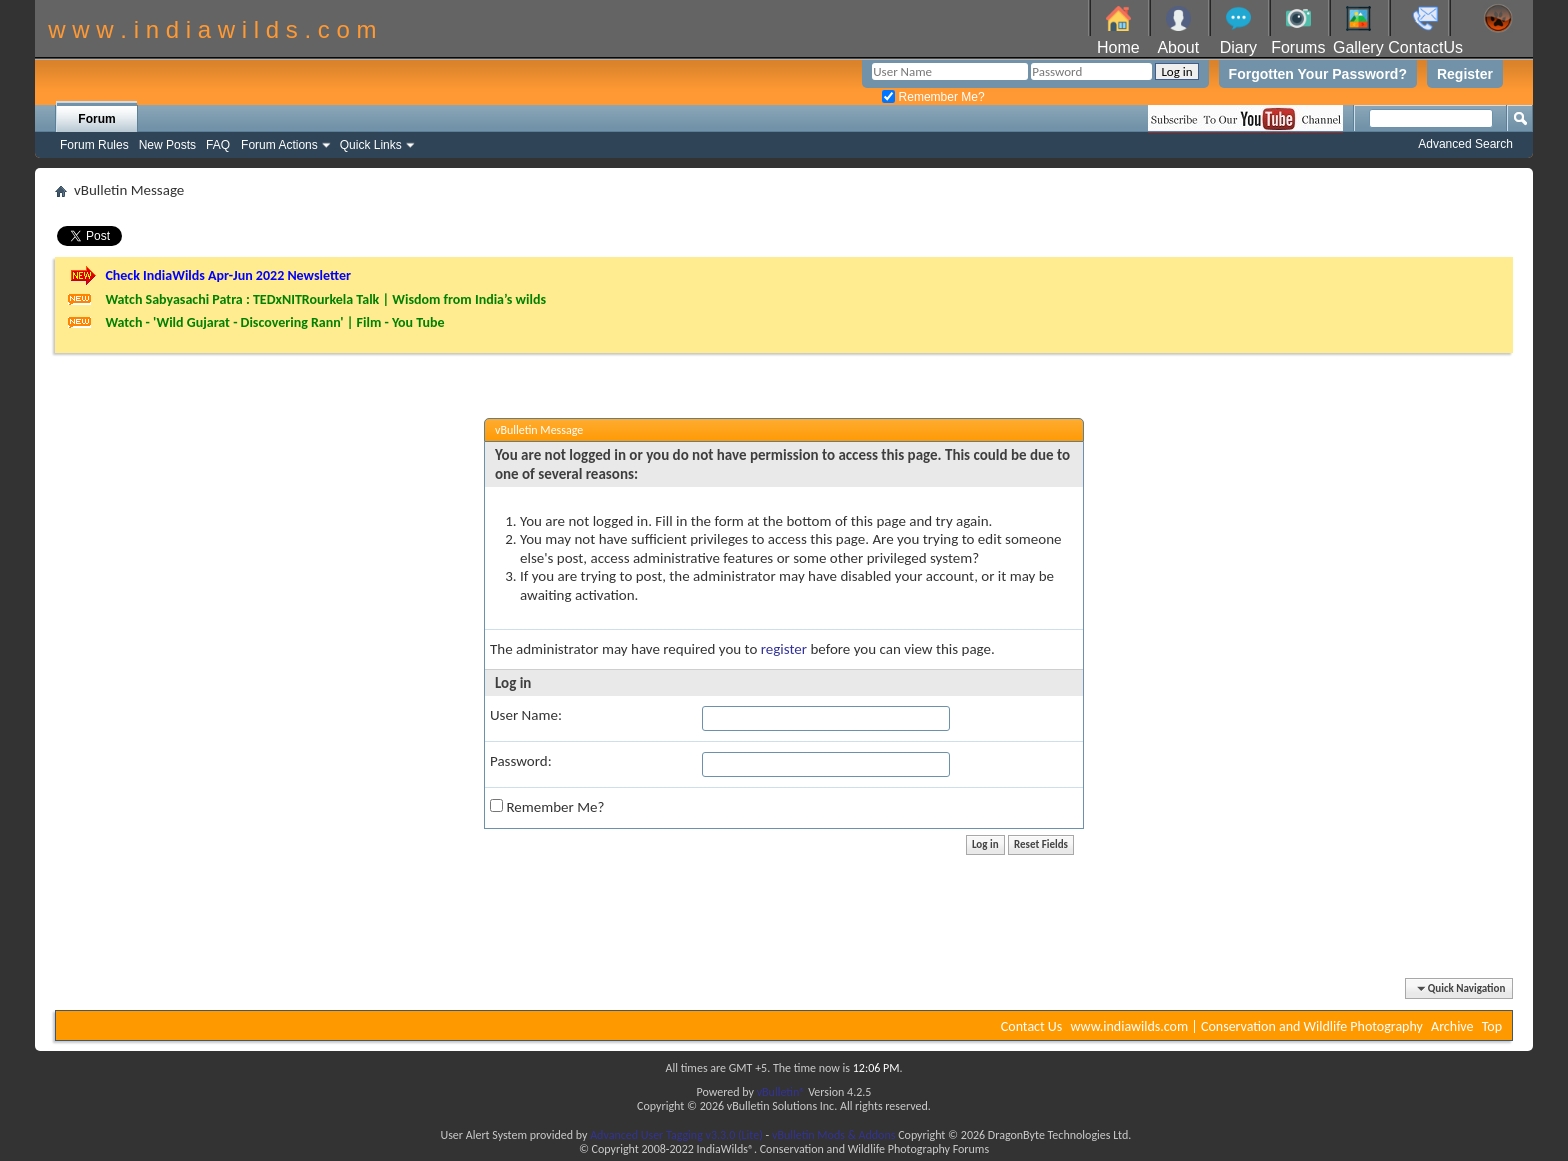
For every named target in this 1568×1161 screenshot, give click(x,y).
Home (1118, 47)
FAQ (218, 145)
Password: (521, 761)
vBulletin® (781, 1092)
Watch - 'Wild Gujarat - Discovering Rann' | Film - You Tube (274, 322)
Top (1492, 1026)
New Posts (167, 145)
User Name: (526, 715)
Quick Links (371, 145)
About (1178, 47)
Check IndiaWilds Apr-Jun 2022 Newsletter (228, 275)
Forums (1298, 47)
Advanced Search (1465, 144)
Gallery (1358, 47)
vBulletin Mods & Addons (833, 1135)
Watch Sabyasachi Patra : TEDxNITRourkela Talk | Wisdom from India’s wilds (325, 299)
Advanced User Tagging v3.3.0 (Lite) (676, 1135)
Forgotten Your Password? (1318, 74)
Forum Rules (94, 145)
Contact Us (1032, 1026)
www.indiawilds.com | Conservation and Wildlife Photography (1247, 1026)
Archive (1452, 1026)
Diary (1238, 47)
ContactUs (1425, 47)
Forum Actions (279, 145)
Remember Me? (933, 97)
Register (1465, 74)
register (784, 649)
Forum (96, 119)
